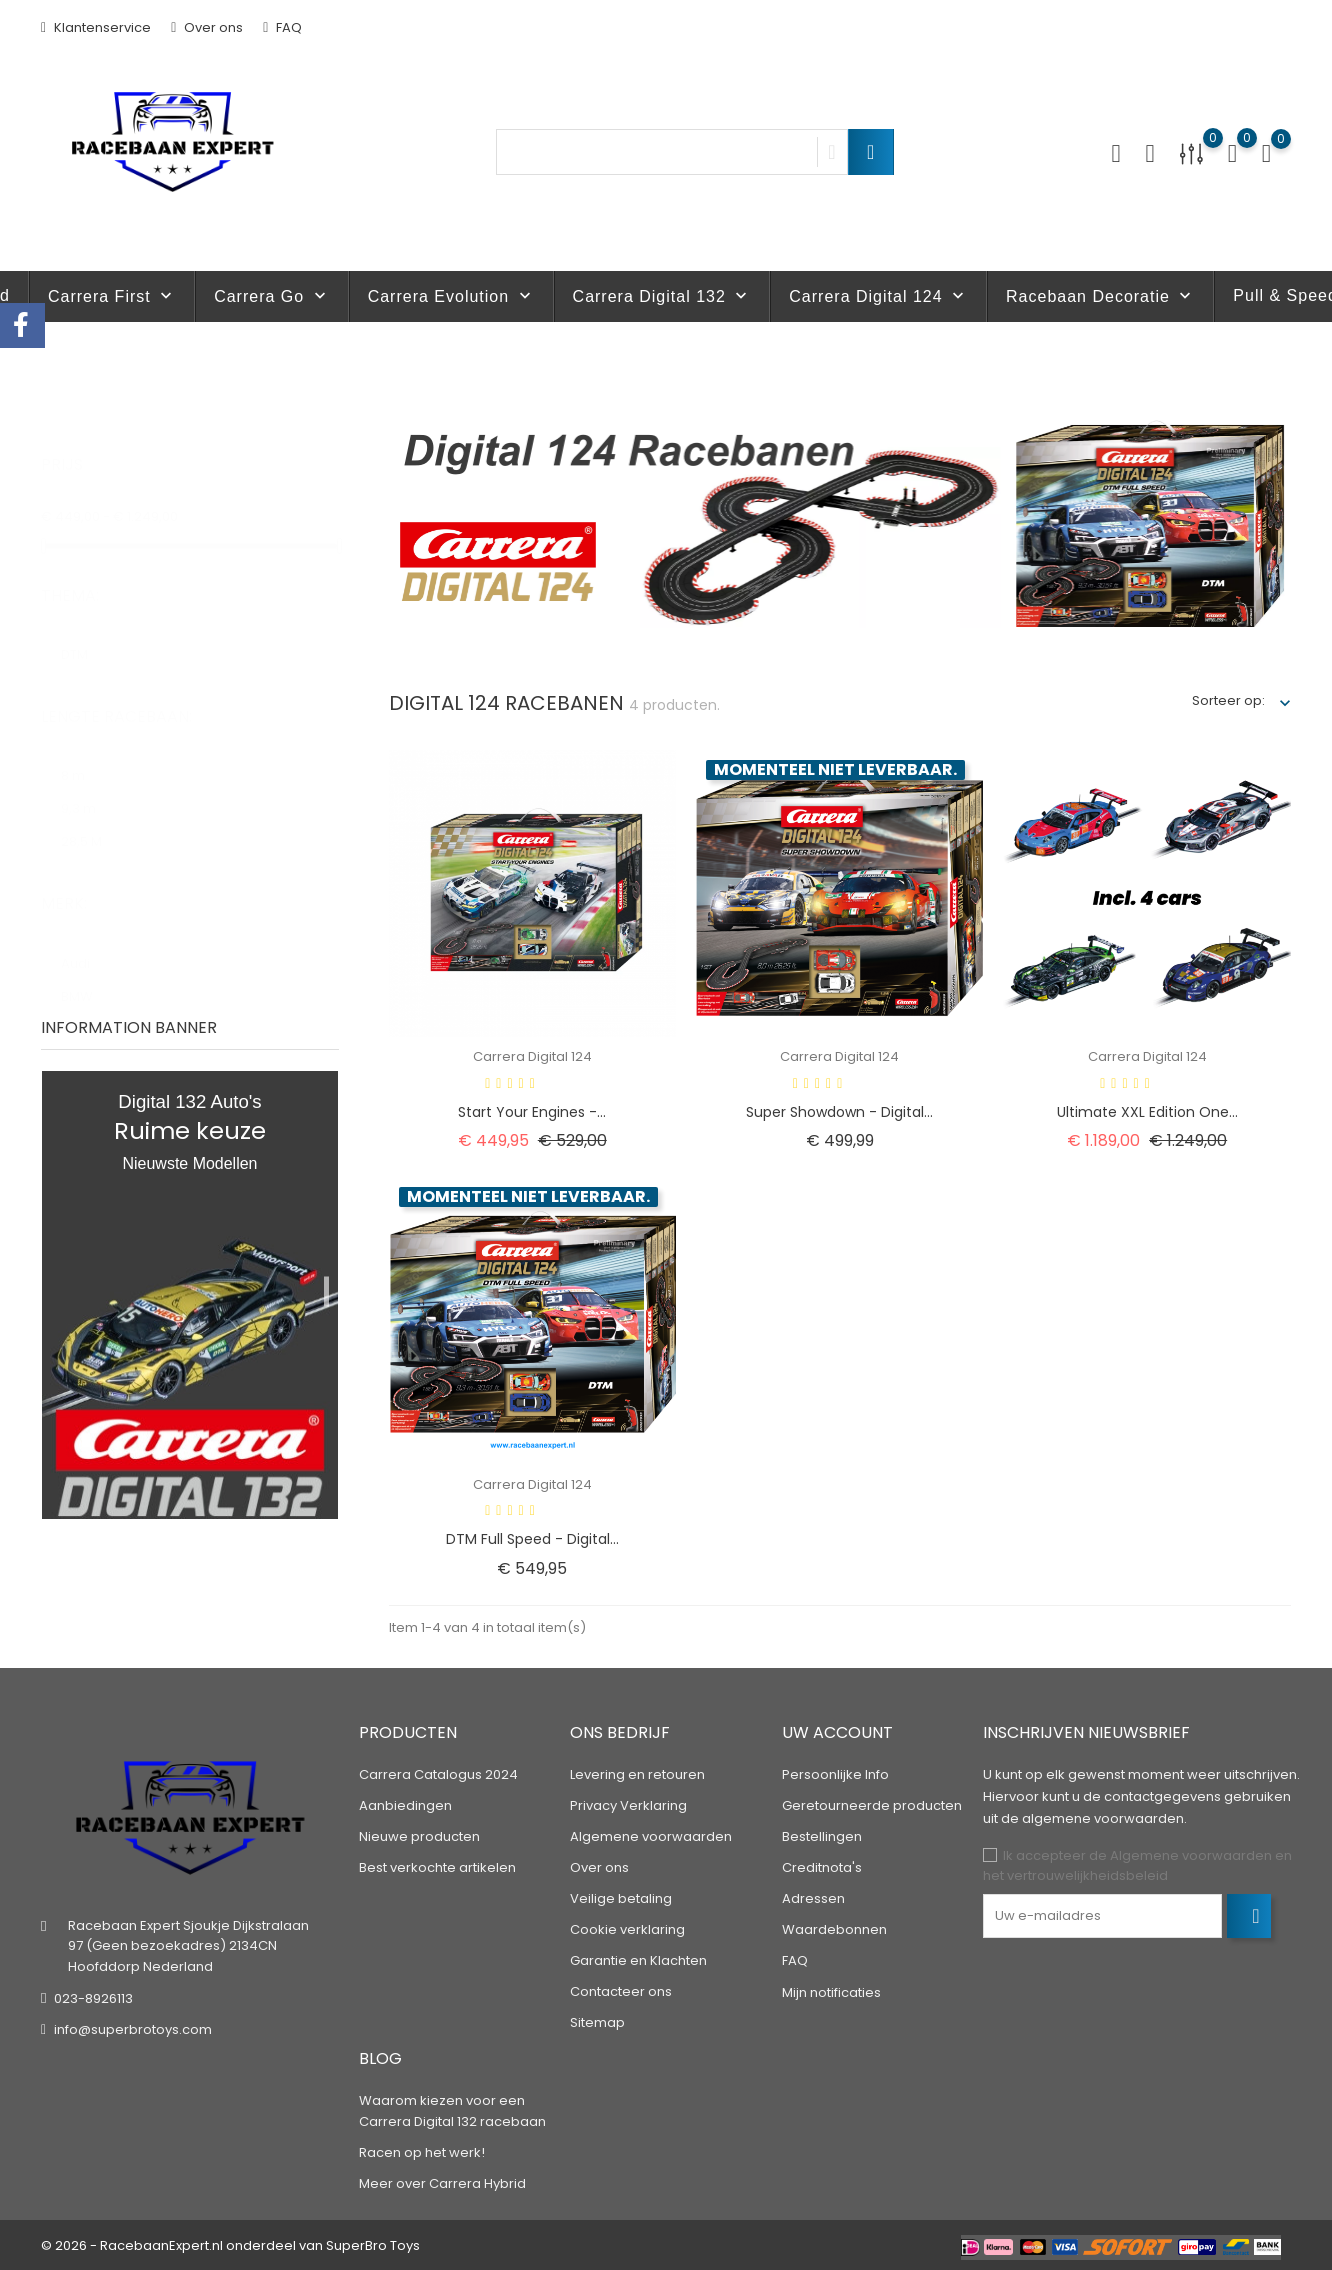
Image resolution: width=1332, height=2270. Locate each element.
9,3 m (88, 788)
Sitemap (597, 2022)
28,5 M (91, 821)
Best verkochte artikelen (437, 1867)
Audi (85, 943)
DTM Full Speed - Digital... (532, 1539)
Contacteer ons (621, 1991)
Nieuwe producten (419, 1836)
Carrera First (112, 296)
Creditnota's (822, 1867)
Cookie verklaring (627, 1929)
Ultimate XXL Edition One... (1147, 1112)
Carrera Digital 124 (878, 296)
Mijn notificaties (831, 1992)
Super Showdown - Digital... (839, 1112)
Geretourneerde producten (872, 1805)
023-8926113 (93, 1998)
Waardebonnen (834, 1929)
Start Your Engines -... (532, 1112)
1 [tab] (326, 1291)
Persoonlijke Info (835, 1774)
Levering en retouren (637, 1774)
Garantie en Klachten (638, 1960)
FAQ (282, 27)
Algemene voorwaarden (651, 1836)
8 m (84, 755)
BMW (86, 976)
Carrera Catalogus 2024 (438, 1774)
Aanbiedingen (405, 1805)
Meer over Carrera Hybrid (442, 2183)
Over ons (207, 27)
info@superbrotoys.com (133, 2029)
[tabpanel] (190, 1295)
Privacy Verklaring (628, 1805)
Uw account (837, 1732)
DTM (84, 634)
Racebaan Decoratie (1100, 296)
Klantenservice (96, 27)
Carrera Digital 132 (662, 296)
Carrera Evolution (451, 296)
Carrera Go (271, 296)
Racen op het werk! (422, 2152)
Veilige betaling (621, 1898)
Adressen (813, 1898)
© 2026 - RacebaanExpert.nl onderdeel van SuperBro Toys (230, 2245)
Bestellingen (822, 1836)
